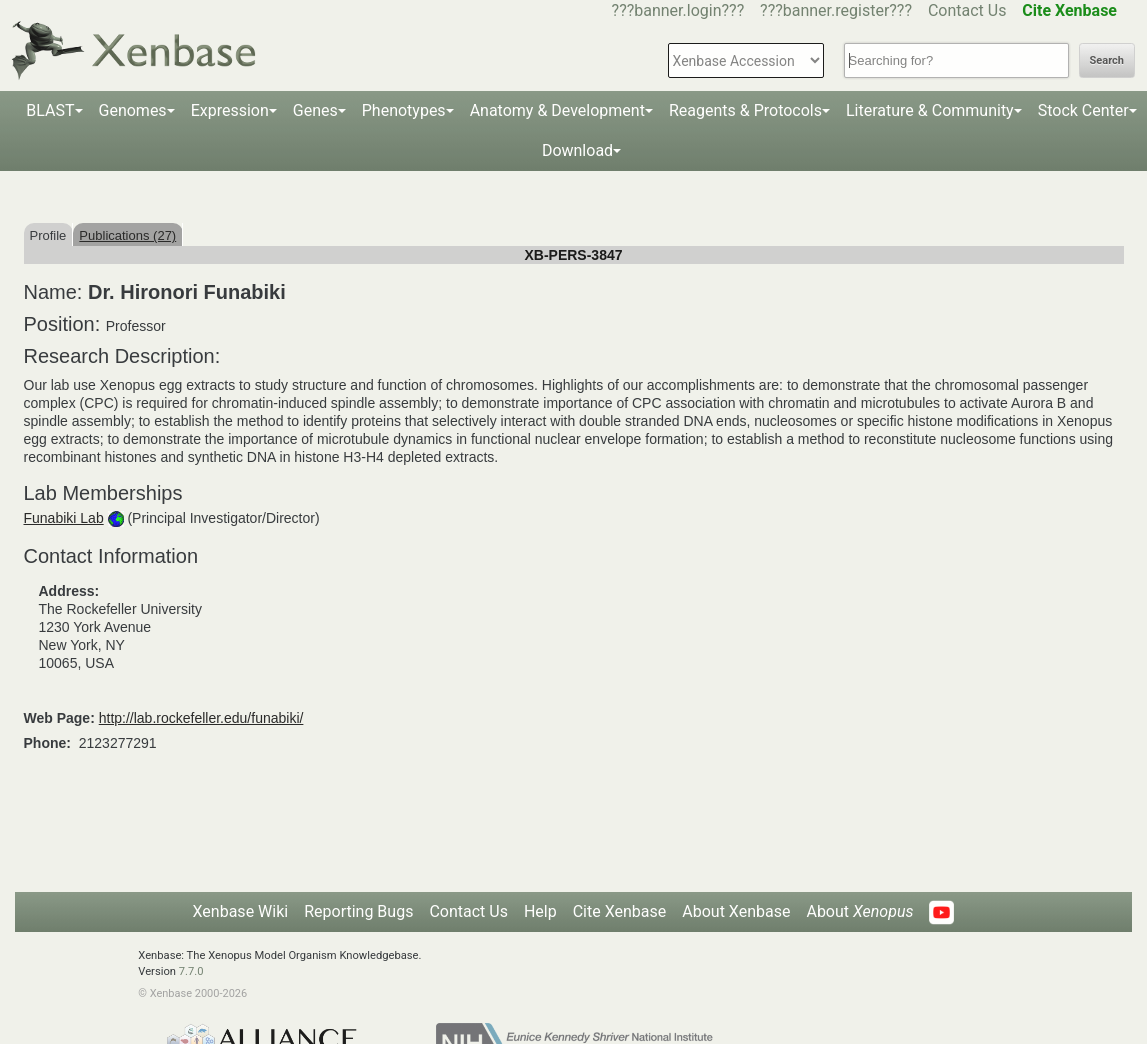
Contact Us (967, 10)
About (859, 911)
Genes (315, 110)
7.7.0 (191, 971)
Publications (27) (127, 235)
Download (577, 150)
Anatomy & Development (557, 110)
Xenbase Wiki (241, 911)
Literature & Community (930, 110)
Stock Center (1083, 110)
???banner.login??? (678, 10)
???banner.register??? (836, 10)
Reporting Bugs (358, 911)
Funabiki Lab (64, 518)
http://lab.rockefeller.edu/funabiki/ (201, 718)
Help (540, 911)
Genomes (133, 110)
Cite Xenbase (620, 911)
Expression (230, 110)
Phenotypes (404, 110)
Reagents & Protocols (745, 110)
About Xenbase (736, 911)
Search (1107, 60)
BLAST (50, 110)
